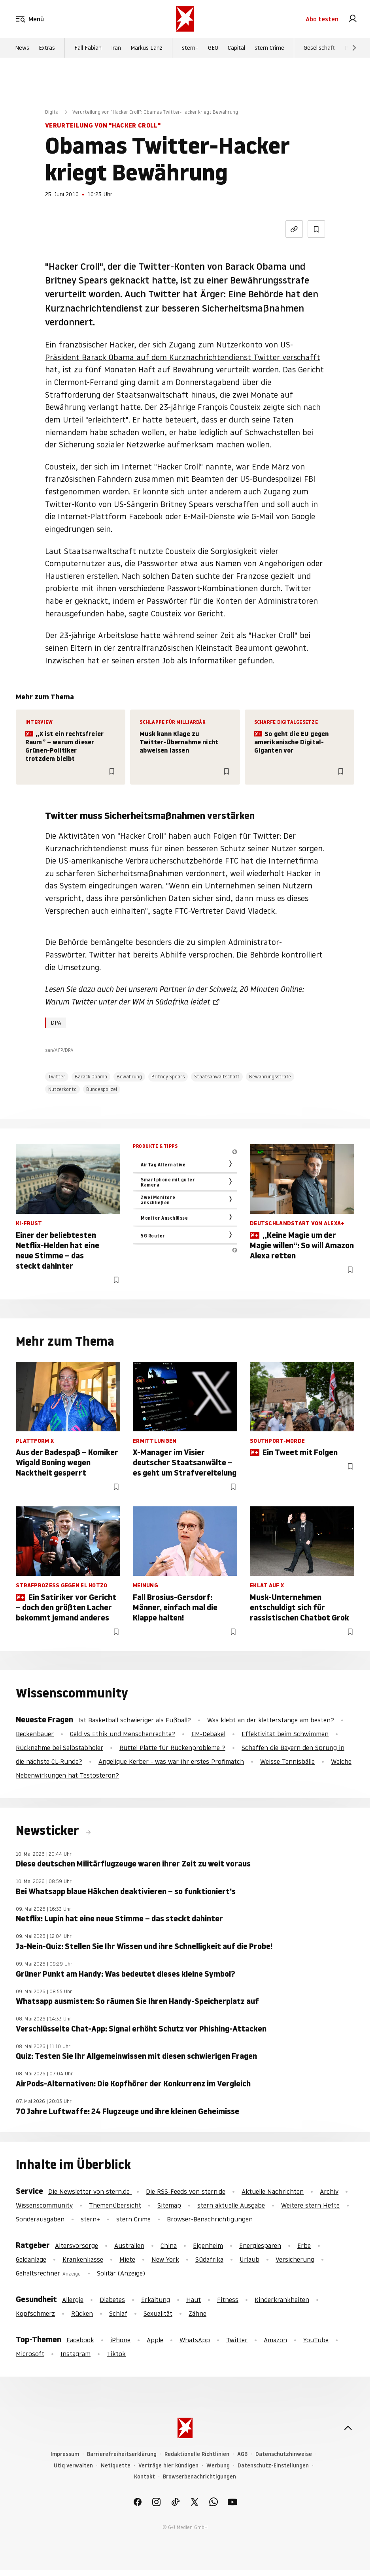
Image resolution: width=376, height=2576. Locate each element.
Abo (322, 19)
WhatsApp (194, 2340)
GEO (213, 47)
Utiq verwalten (73, 2465)
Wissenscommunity (44, 2205)
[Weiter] (354, 47)
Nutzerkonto (62, 1089)
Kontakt (144, 2476)
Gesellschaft (319, 47)
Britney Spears (168, 1077)
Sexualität (158, 2313)
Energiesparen (260, 2245)
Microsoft (30, 2354)
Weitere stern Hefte (310, 2205)
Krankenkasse (82, 2259)
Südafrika (209, 2259)
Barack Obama (91, 1077)
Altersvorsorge (76, 2245)
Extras (47, 47)
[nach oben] (348, 2428)
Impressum (65, 2454)
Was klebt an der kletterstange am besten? (270, 1720)
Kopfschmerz (35, 2313)
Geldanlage (31, 2259)
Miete (127, 2259)
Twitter (56, 1077)
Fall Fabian (88, 47)
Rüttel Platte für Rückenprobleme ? (172, 1748)
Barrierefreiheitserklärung (122, 2454)
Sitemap (169, 2205)
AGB (242, 2454)
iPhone (120, 2340)
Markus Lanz (146, 47)
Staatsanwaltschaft (217, 1077)
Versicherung (295, 2259)
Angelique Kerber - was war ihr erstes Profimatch (171, 1761)
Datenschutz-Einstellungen (273, 2465)
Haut (193, 2300)
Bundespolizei (101, 1089)
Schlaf (118, 2313)
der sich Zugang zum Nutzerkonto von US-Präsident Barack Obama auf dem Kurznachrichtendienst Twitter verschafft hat (182, 357)
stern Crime (269, 47)
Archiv (329, 2191)
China (169, 2245)
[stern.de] (185, 19)
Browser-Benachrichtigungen (210, 2219)
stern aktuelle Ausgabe (231, 2205)
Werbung (218, 2465)
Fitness (227, 2300)
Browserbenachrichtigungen (199, 2476)
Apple (155, 2340)
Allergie (72, 2300)
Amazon (275, 2340)
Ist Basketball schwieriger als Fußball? (134, 1720)
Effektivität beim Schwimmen (285, 1734)
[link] (353, 19)
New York (165, 2259)
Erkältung (155, 2300)
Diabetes (112, 2300)
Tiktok (116, 2354)
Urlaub (249, 2259)
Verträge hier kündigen (168, 2465)
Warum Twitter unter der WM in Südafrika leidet (127, 1002)
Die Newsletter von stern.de (90, 2191)
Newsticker (49, 1830)
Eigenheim (208, 2245)
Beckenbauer (35, 1734)
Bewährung (129, 1077)
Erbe (304, 2245)
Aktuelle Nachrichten (273, 2191)
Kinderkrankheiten (282, 2300)
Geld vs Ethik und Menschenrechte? (122, 1734)
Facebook (80, 2340)
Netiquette (115, 2465)
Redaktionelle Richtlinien (196, 2454)
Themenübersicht (115, 2205)
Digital (52, 112)
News (22, 47)
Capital (236, 47)
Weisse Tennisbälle (287, 1761)
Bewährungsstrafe (270, 1077)
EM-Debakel (208, 1734)
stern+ (190, 47)
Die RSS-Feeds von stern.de (185, 2191)
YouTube (316, 2340)
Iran (116, 47)
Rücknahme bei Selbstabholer (59, 1748)
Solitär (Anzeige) (121, 2273)
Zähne (197, 2313)
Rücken (82, 2313)
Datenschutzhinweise (283, 2454)
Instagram (75, 2354)
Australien (129, 2245)
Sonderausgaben (40, 2219)
